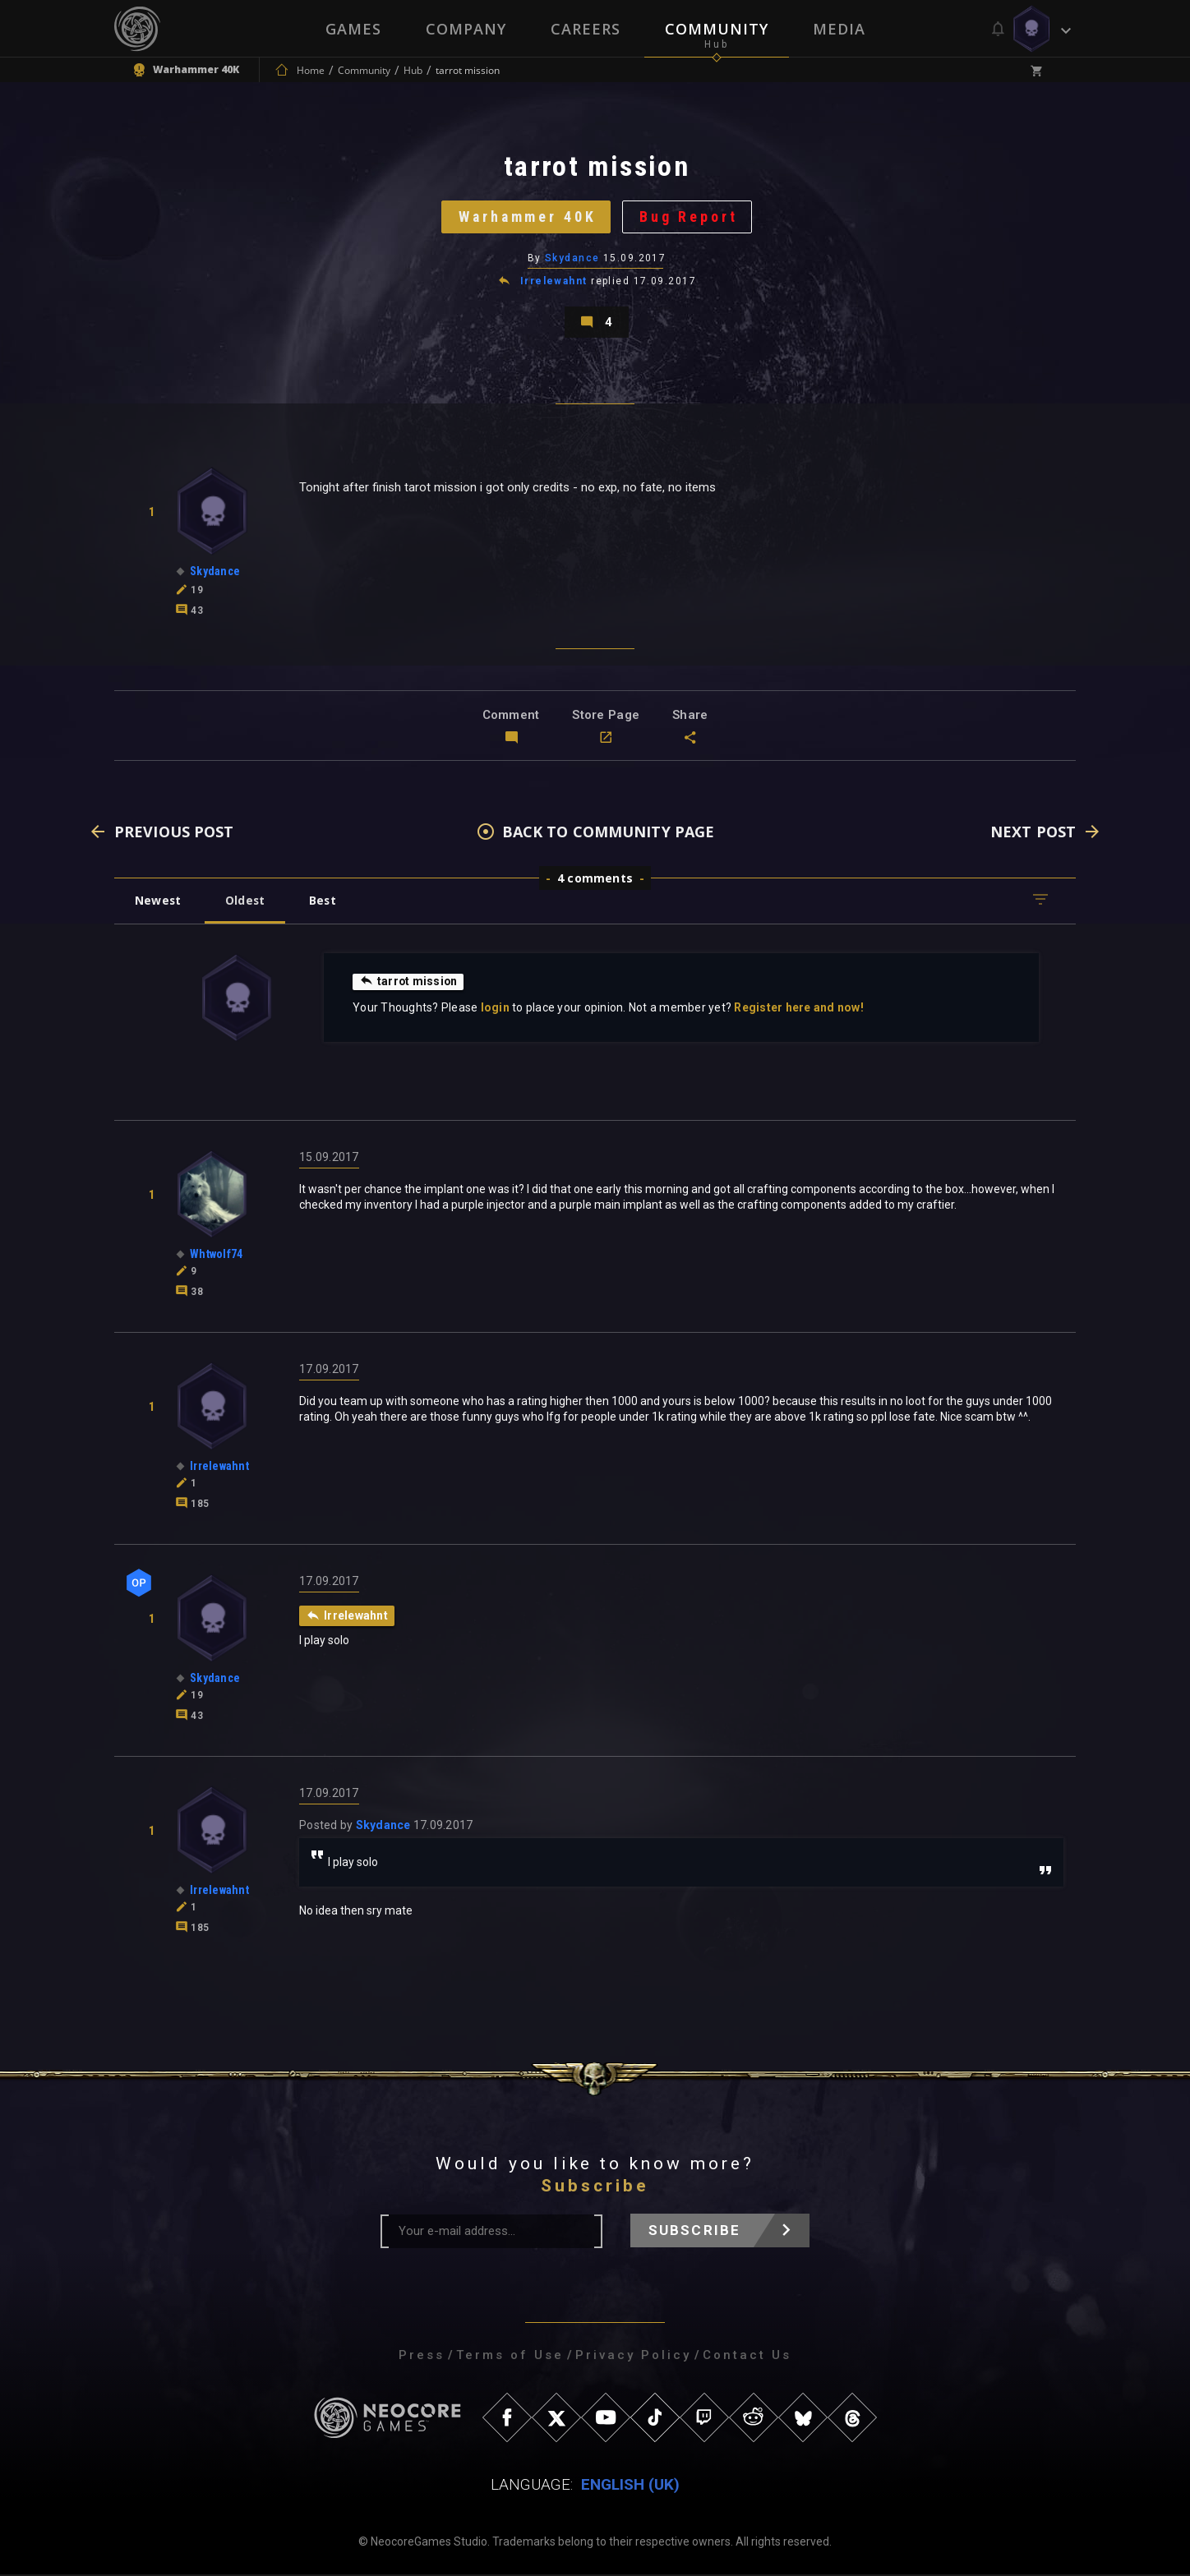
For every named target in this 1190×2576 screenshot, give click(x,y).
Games (353, 29)
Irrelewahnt (554, 282)
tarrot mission (409, 982)
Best (325, 902)
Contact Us (747, 2356)
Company (466, 29)
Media (839, 29)
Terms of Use (510, 2356)
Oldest (246, 902)
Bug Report (690, 217)
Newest (158, 902)
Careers (585, 29)
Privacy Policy (633, 2356)
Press (422, 2356)
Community (716, 29)
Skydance (572, 259)
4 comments (595, 879)
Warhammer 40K (527, 217)
